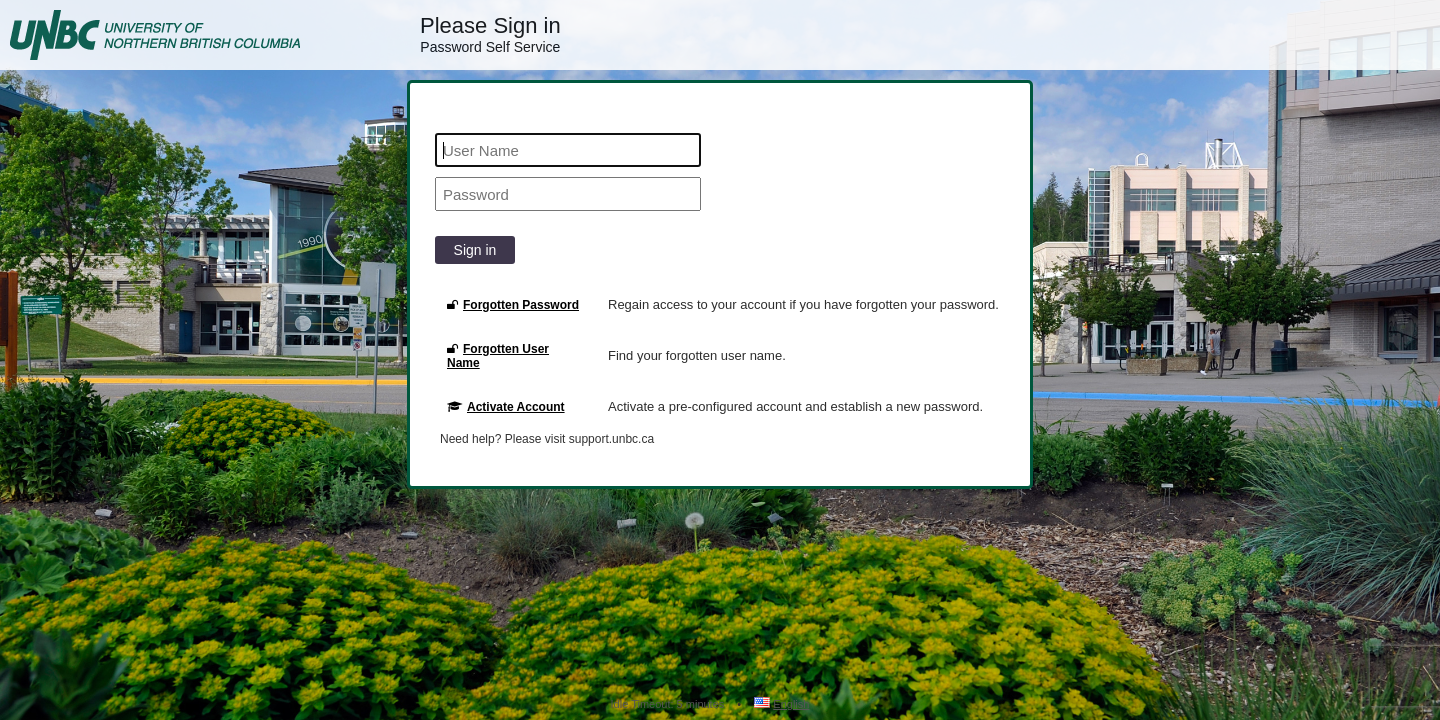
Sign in (475, 250)
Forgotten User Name (498, 356)
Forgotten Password (513, 305)
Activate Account (506, 407)
